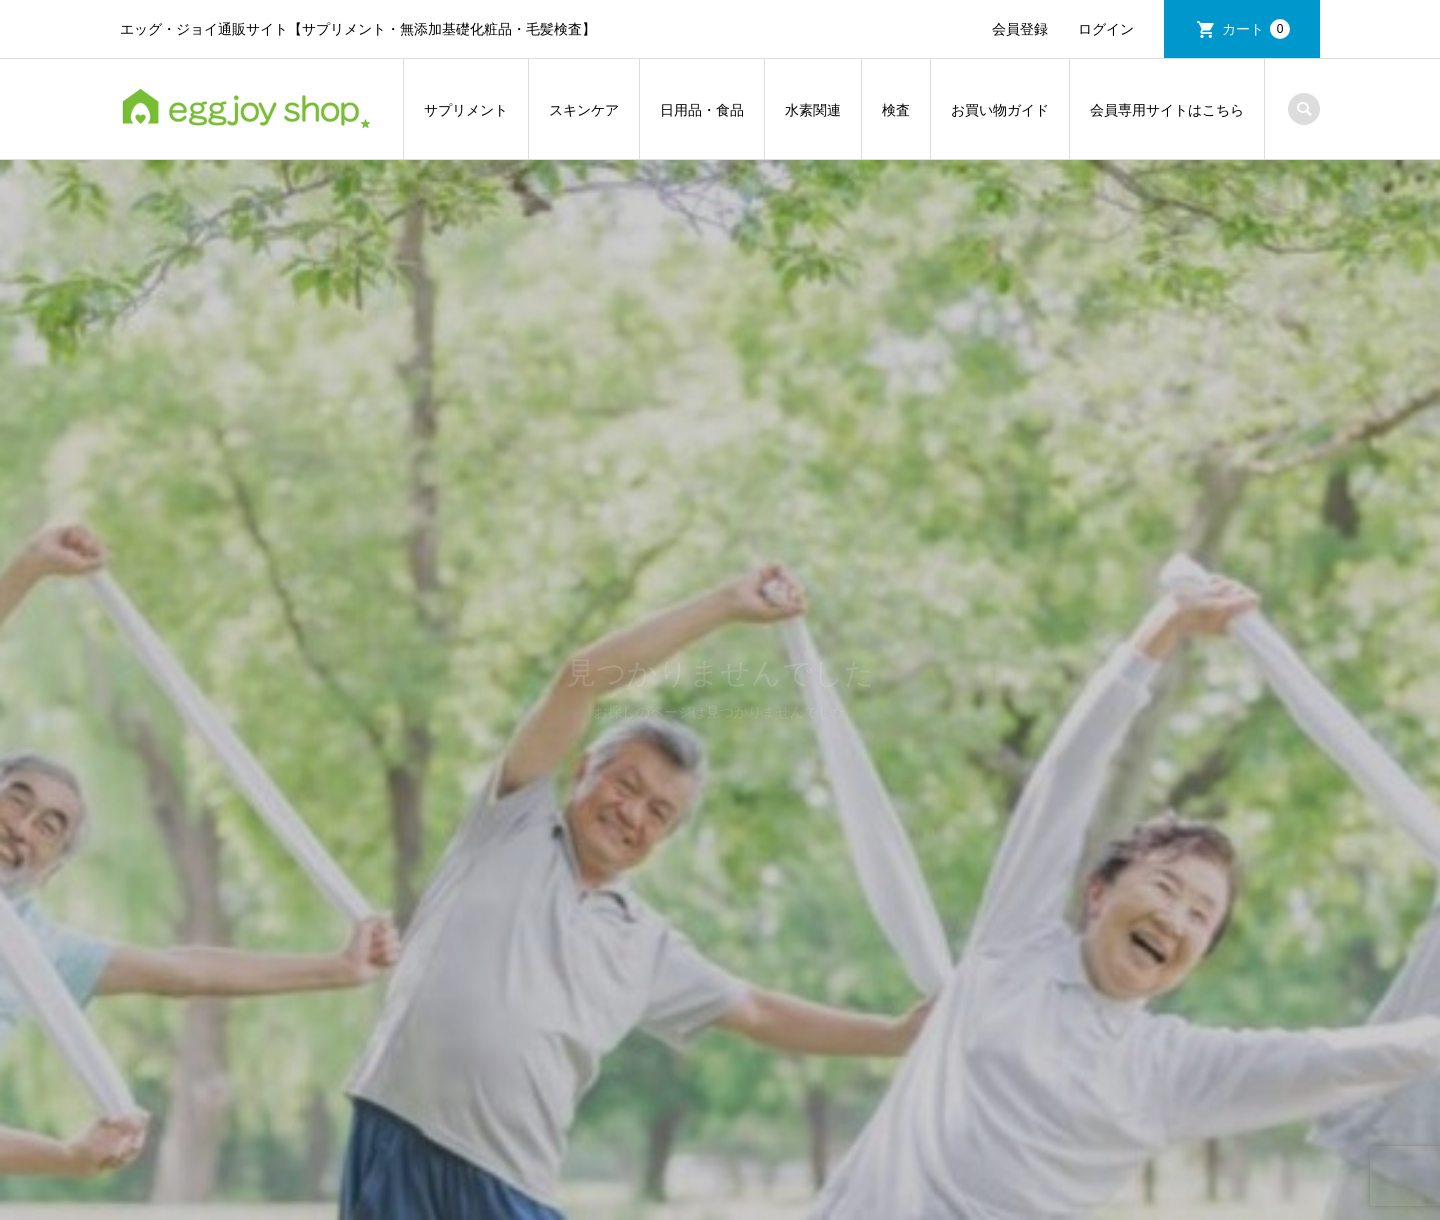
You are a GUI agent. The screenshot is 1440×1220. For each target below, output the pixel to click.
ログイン (1106, 29)
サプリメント (466, 110)
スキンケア (584, 110)
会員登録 (1020, 29)
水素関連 (813, 110)
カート (1256, 29)
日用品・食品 (702, 110)
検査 (896, 110)
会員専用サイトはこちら (1167, 110)
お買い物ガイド (1000, 110)
